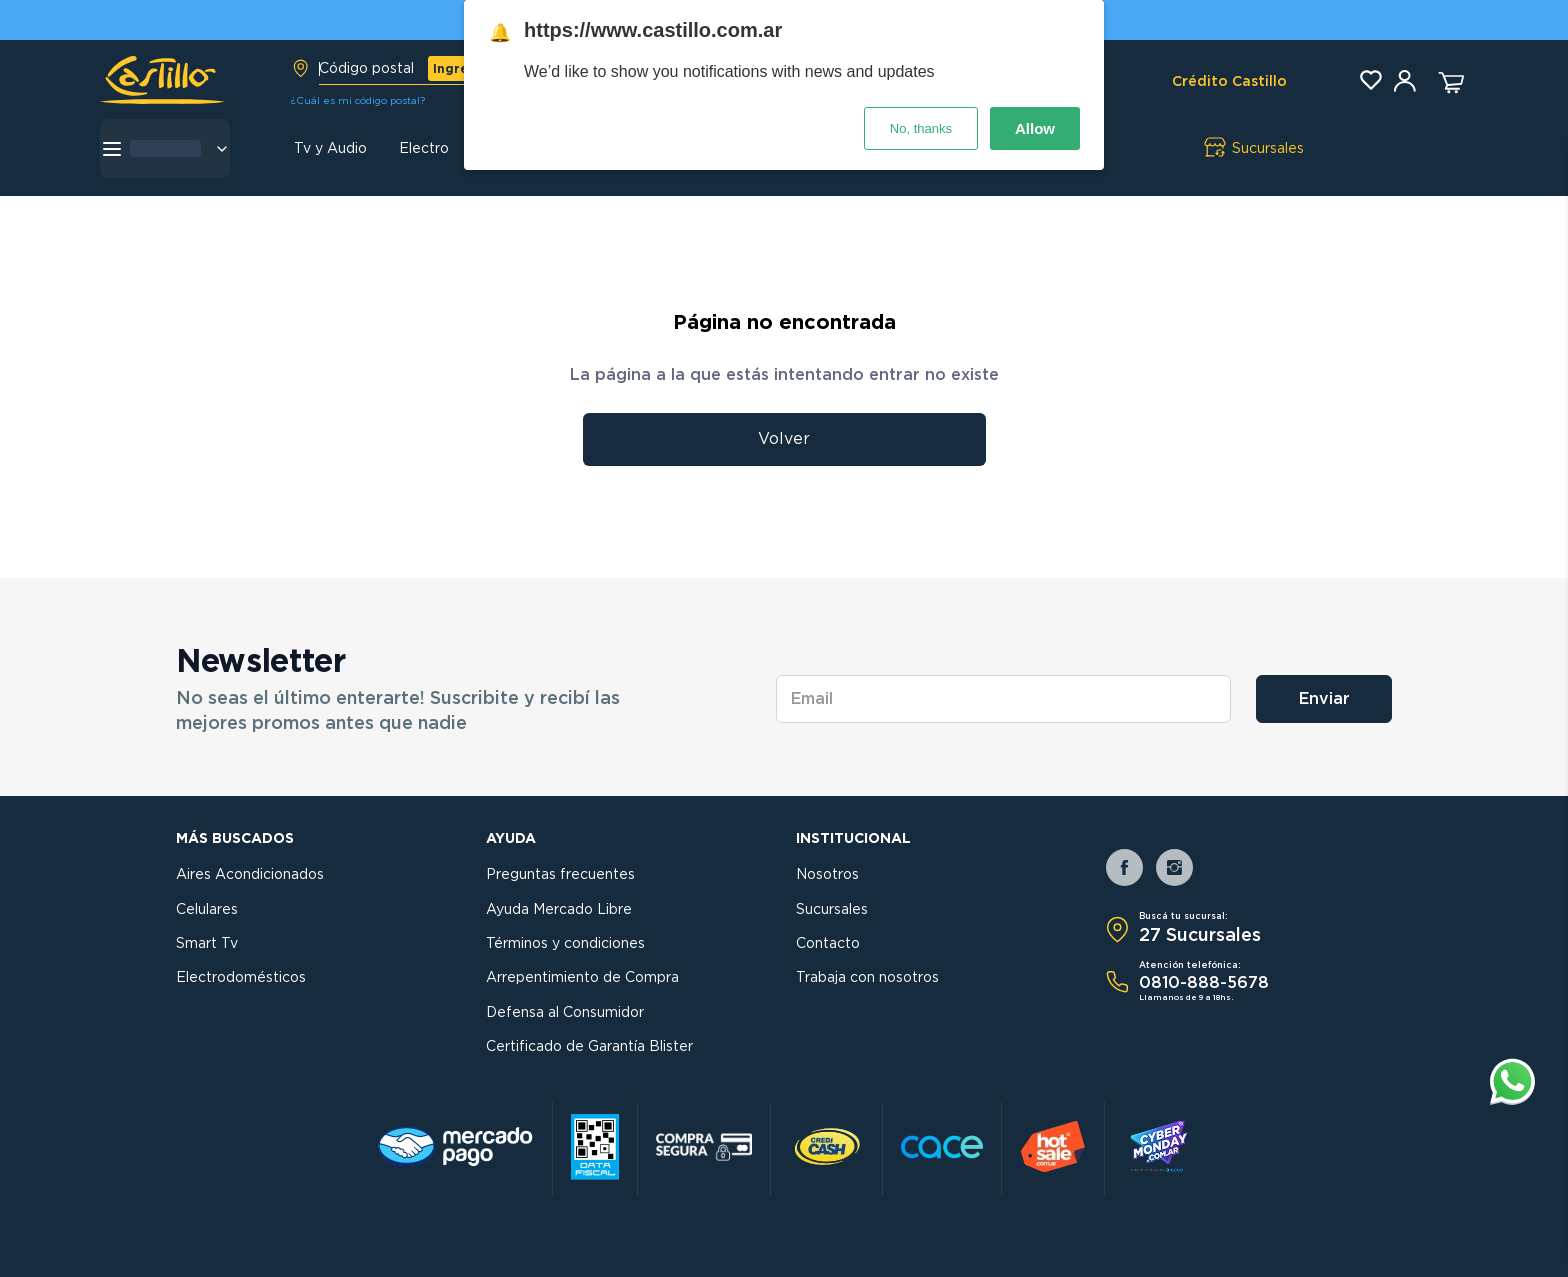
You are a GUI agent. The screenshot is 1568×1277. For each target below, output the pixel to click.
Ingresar (461, 69)
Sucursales (832, 910)
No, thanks (921, 128)
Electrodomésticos (241, 978)
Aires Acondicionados (250, 875)
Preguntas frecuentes (560, 875)
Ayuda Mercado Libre (559, 910)
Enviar (1324, 699)
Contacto (828, 944)
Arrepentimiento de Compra (582, 978)
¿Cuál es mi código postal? (358, 101)
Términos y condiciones (565, 944)
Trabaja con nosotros (867, 978)
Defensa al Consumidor (565, 1013)
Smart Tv (207, 944)
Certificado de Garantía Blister (589, 1047)
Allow (1035, 128)
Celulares (207, 910)
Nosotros (827, 875)
